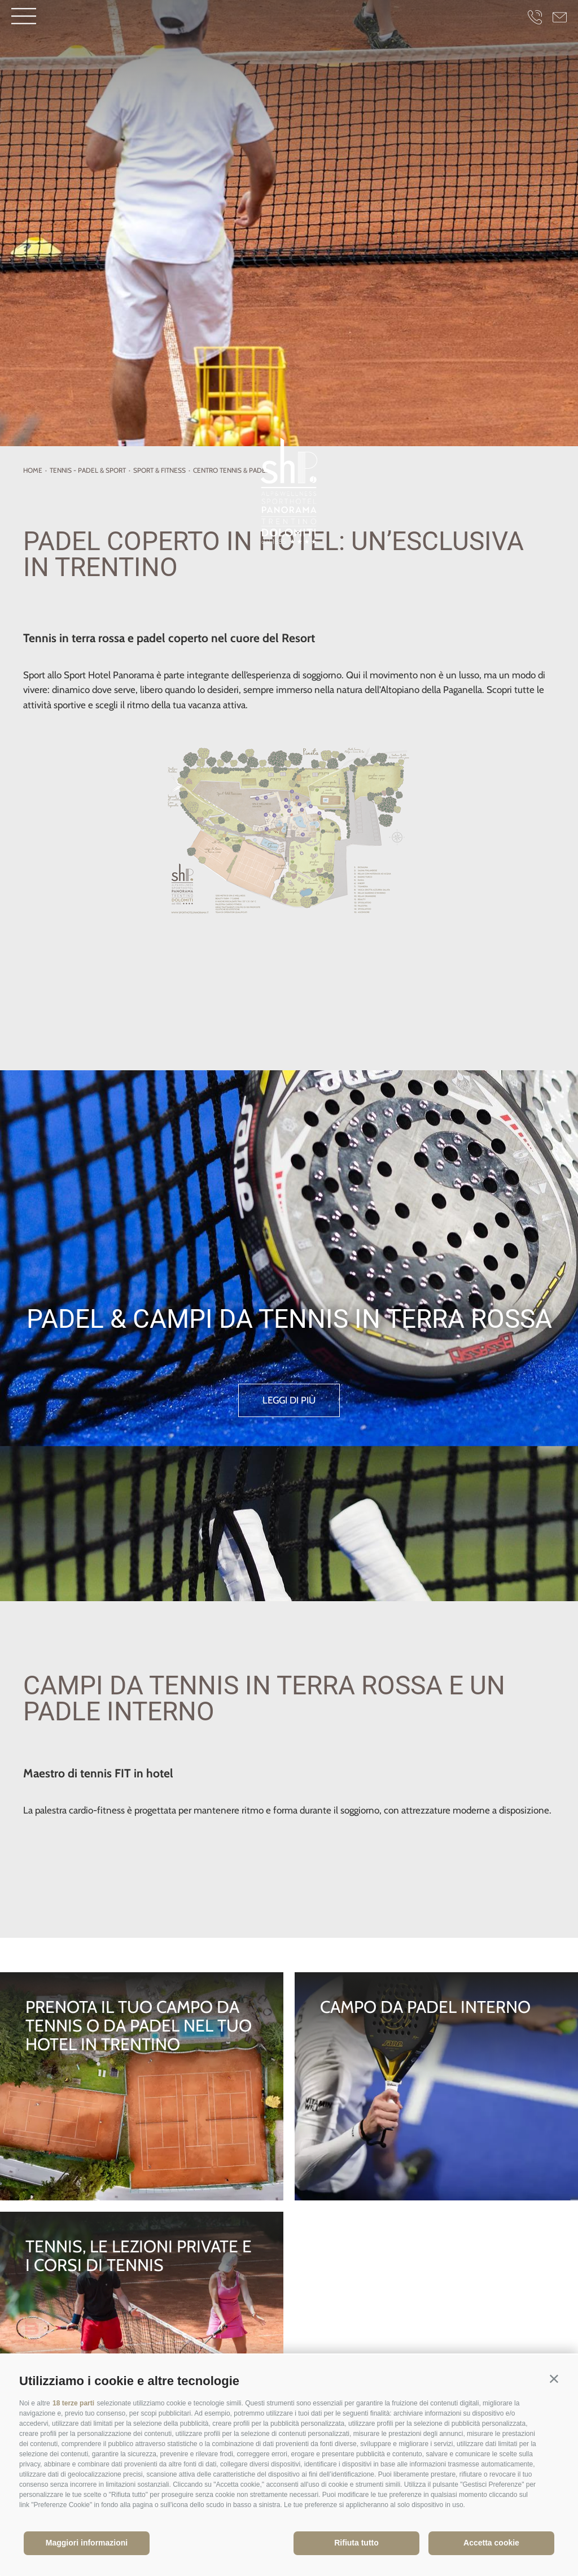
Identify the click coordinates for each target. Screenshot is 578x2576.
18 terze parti (73, 2403)
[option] (289, 223)
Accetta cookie (491, 2542)
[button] (554, 2378)
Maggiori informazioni (87, 2542)
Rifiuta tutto (356, 2542)
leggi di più (289, 1400)
